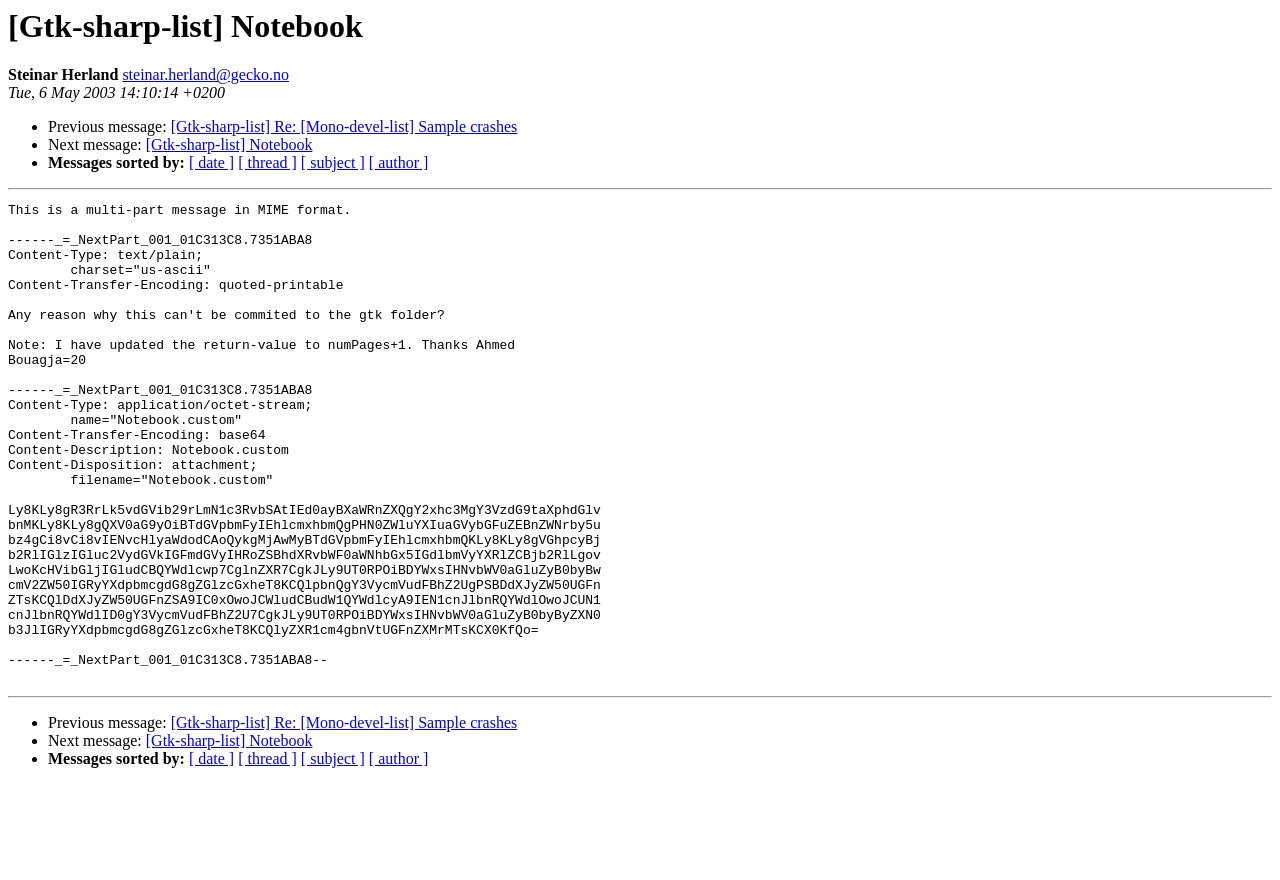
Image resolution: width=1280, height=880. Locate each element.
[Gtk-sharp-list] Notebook (229, 144)
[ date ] (211, 162)
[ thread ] (267, 162)
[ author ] (399, 162)
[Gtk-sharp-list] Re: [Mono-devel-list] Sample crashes (344, 126)
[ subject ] (333, 162)
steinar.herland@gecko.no (205, 74)
